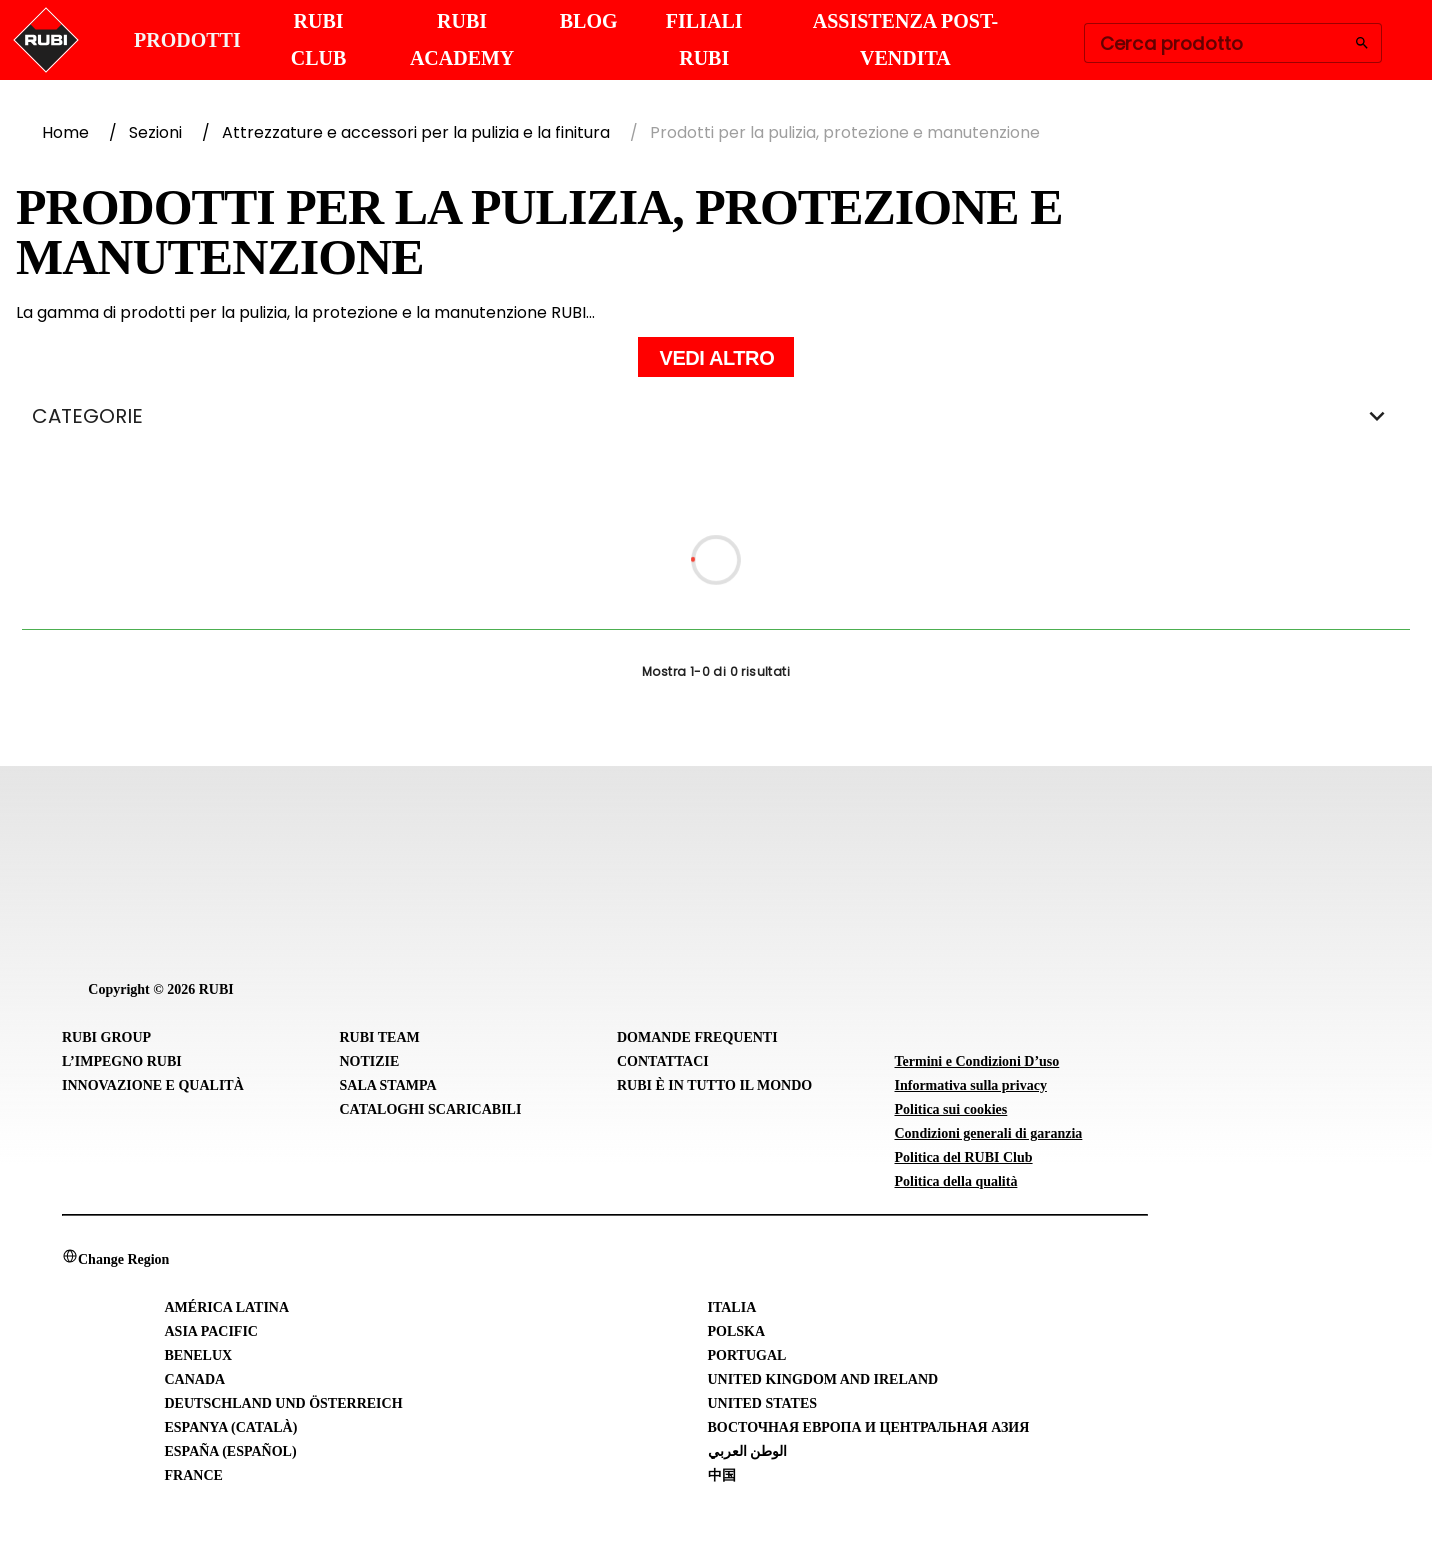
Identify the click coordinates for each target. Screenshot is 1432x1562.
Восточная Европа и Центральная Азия (869, 1427)
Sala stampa (388, 1085)
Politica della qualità (956, 1181)
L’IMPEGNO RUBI (122, 1061)
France (194, 1475)
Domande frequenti (697, 1037)
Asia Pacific (211, 1331)
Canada (195, 1379)
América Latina (227, 1307)
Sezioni (155, 132)
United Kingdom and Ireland (823, 1379)
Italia (732, 1307)
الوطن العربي (748, 1451)
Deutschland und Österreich (284, 1403)
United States (763, 1403)
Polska (737, 1331)
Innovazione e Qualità (153, 1085)
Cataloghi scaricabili (431, 1109)
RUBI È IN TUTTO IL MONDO (714, 1085)
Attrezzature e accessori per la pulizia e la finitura (416, 132)
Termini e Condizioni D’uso (977, 1061)
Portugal (747, 1355)
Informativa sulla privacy (971, 1085)
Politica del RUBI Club (964, 1157)
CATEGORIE (716, 416)
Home (65, 132)
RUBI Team (380, 1037)
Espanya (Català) (231, 1427)
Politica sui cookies (951, 1109)
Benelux (199, 1355)
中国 (722, 1475)
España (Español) (231, 1451)
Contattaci (663, 1061)
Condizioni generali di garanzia (989, 1133)
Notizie (370, 1061)
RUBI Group (106, 1037)
